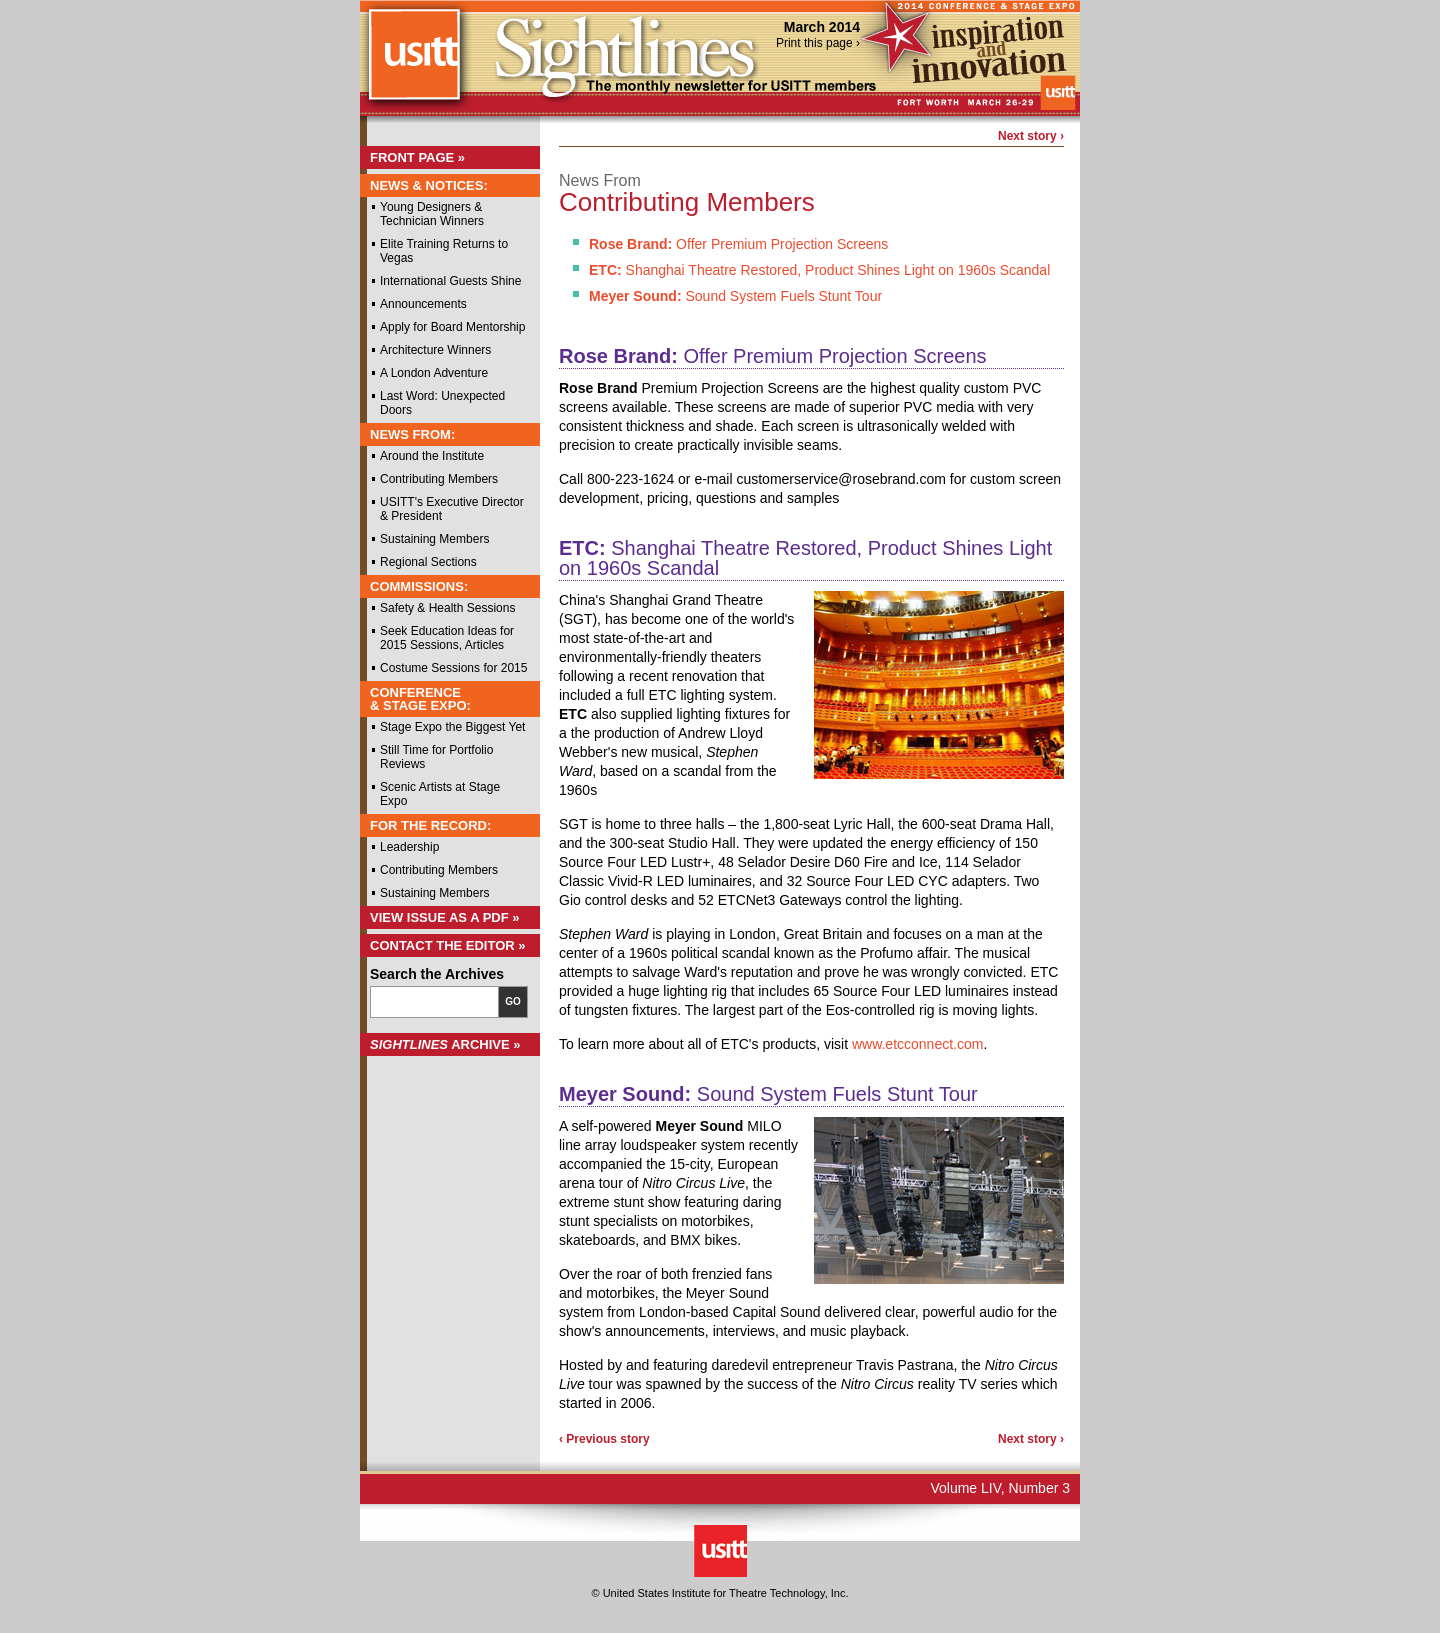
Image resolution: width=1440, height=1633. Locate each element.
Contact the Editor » (448, 945)
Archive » (445, 1044)
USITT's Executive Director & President (452, 509)
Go (513, 1001)
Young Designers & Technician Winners (432, 214)
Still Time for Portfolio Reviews (436, 757)
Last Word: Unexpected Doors (442, 403)
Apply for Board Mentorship (452, 327)
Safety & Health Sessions (447, 608)
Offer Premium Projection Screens (738, 244)
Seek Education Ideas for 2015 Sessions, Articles (447, 638)
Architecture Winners (435, 350)
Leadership (409, 847)
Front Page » (417, 157)
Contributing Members (439, 479)
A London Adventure (434, 373)
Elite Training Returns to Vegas (444, 251)
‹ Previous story (604, 1439)
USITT (413, 63)
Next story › (1031, 136)
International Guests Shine (450, 281)
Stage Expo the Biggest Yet (452, 727)
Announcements (423, 304)
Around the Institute (432, 456)
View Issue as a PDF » (445, 917)
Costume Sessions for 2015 (453, 668)
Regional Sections (428, 562)
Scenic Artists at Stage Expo (440, 794)
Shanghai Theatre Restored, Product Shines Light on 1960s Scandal (819, 270)
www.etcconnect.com (918, 1044)
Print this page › (818, 43)
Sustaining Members (434, 539)
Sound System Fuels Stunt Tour (735, 296)
